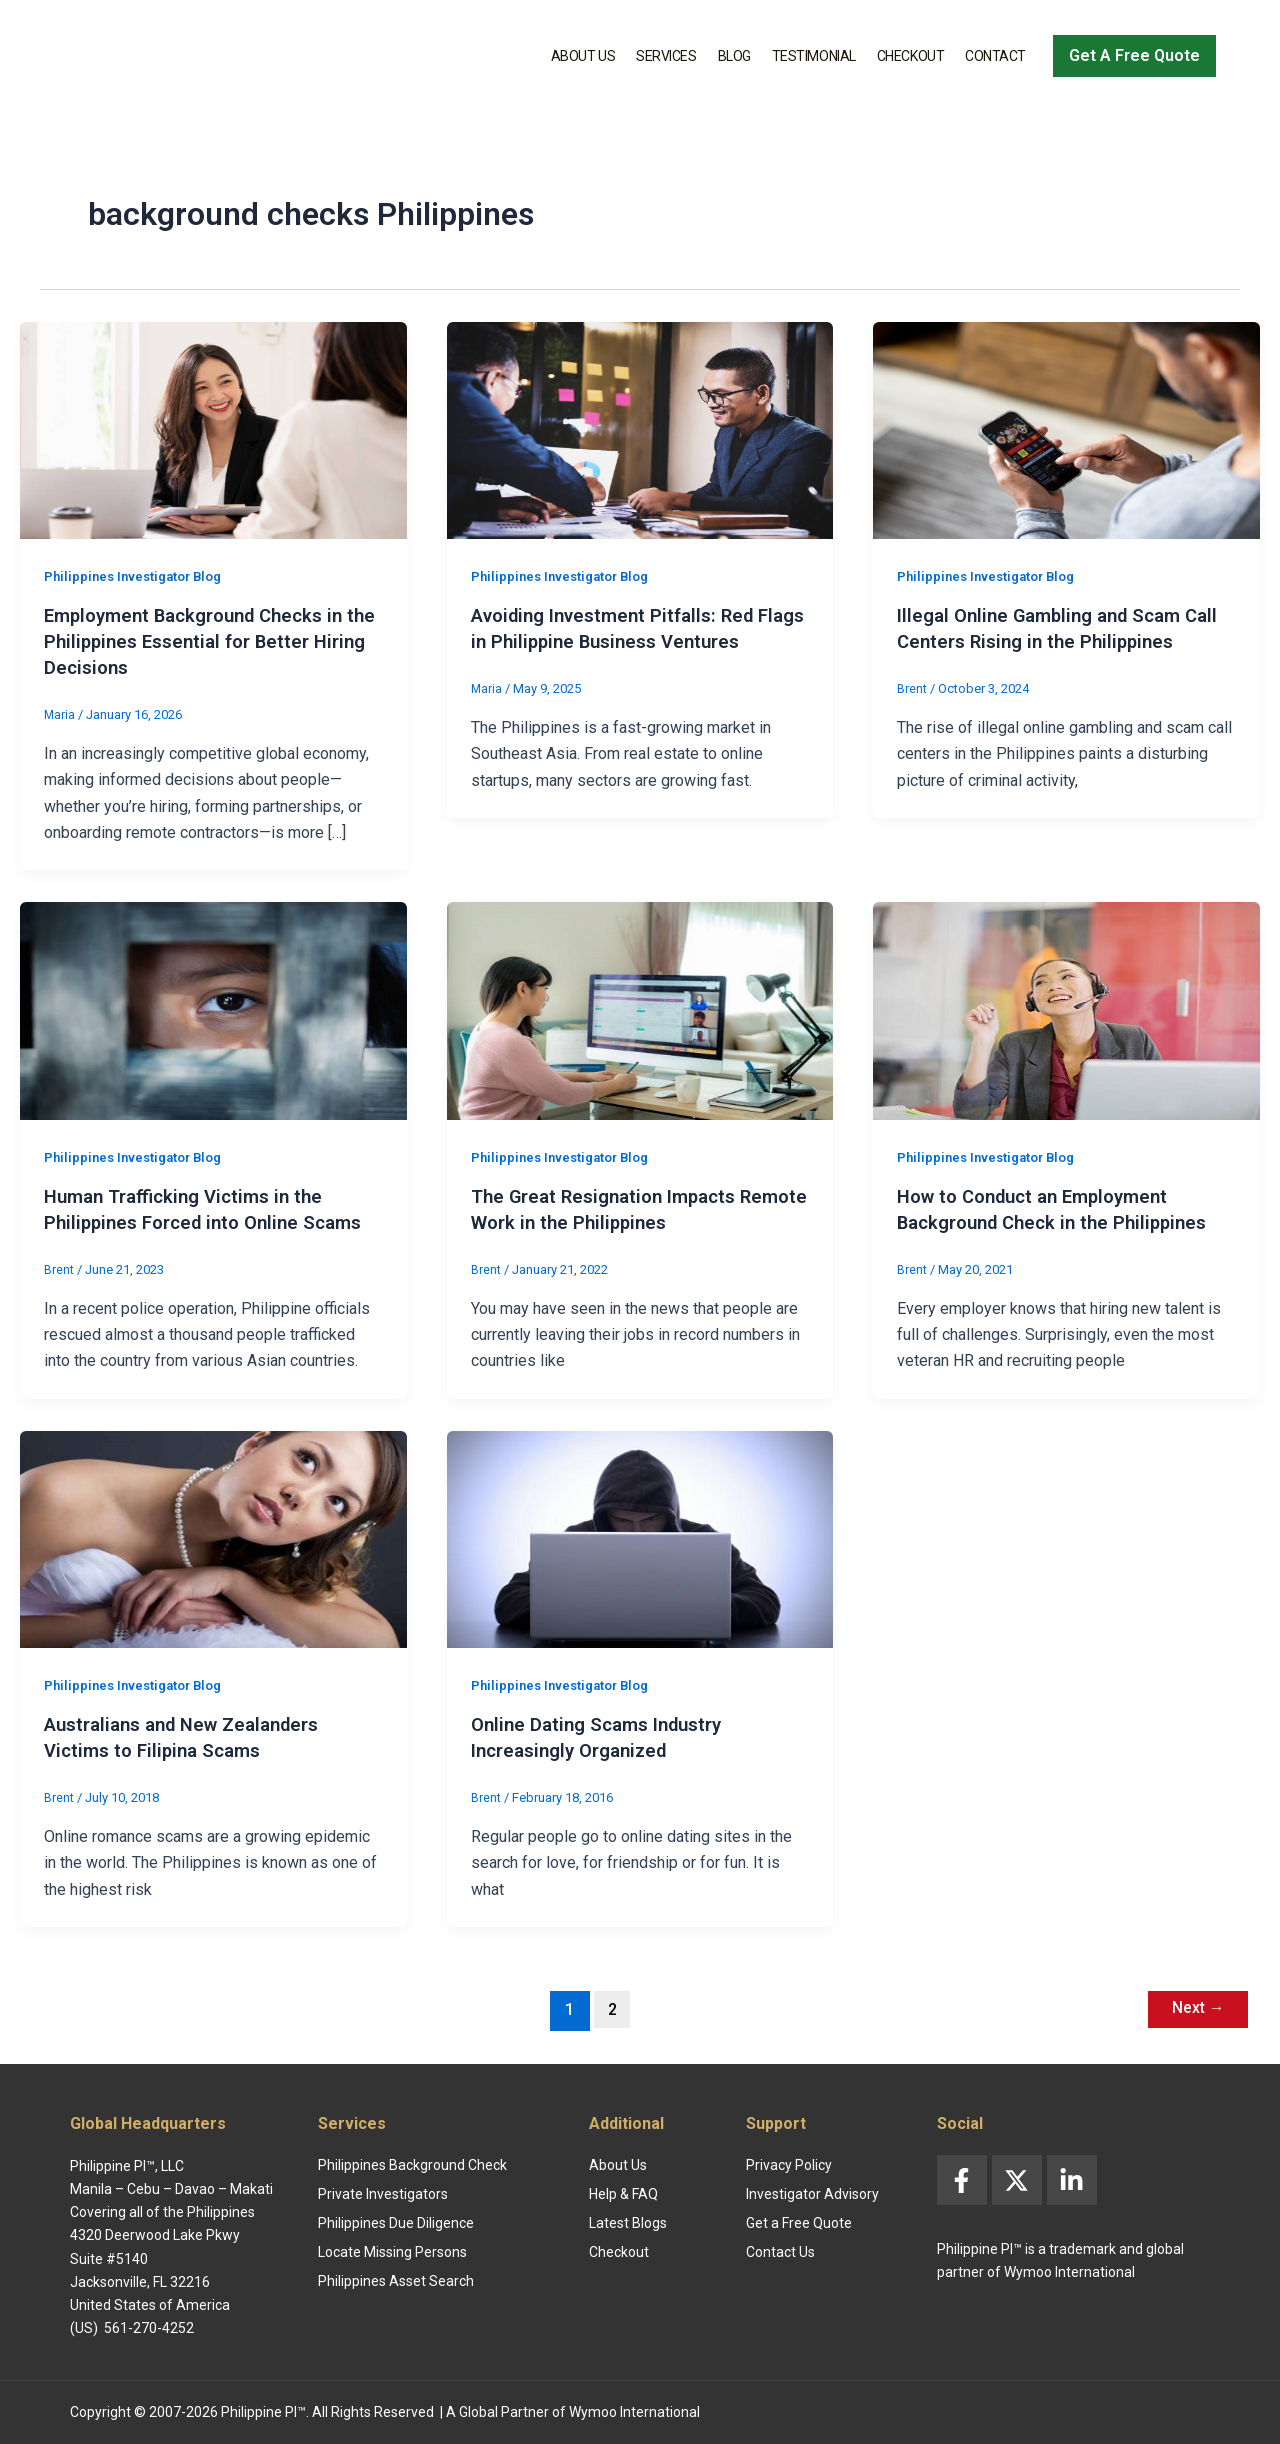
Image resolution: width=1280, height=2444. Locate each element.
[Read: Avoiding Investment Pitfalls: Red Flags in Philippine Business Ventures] (640, 429)
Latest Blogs (628, 2224)
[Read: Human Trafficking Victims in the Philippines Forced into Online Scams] (213, 1009)
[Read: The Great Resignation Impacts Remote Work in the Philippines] (640, 1009)
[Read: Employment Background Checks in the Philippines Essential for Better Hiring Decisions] (213, 429)
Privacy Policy (789, 2166)
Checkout (910, 56)
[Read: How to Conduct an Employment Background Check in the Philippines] (1066, 1009)
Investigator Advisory (812, 2195)
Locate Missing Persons (392, 2253)
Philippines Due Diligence (396, 2224)
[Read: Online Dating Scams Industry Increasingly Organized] (640, 1538)
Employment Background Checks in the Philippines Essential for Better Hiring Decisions (204, 641)
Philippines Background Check (412, 2166)
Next (1193, 2009)
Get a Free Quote (799, 2224)
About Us (583, 56)
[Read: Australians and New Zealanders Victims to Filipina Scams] (213, 1538)
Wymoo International (634, 2412)
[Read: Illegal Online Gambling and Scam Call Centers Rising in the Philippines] (1066, 429)
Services (666, 56)
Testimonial (814, 56)
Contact (995, 56)
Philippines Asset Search (396, 2282)
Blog (734, 56)
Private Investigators (383, 2195)
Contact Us (780, 2253)
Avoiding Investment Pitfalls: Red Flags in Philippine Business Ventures (623, 641)
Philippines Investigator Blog (139, 576)
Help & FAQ (623, 2195)
